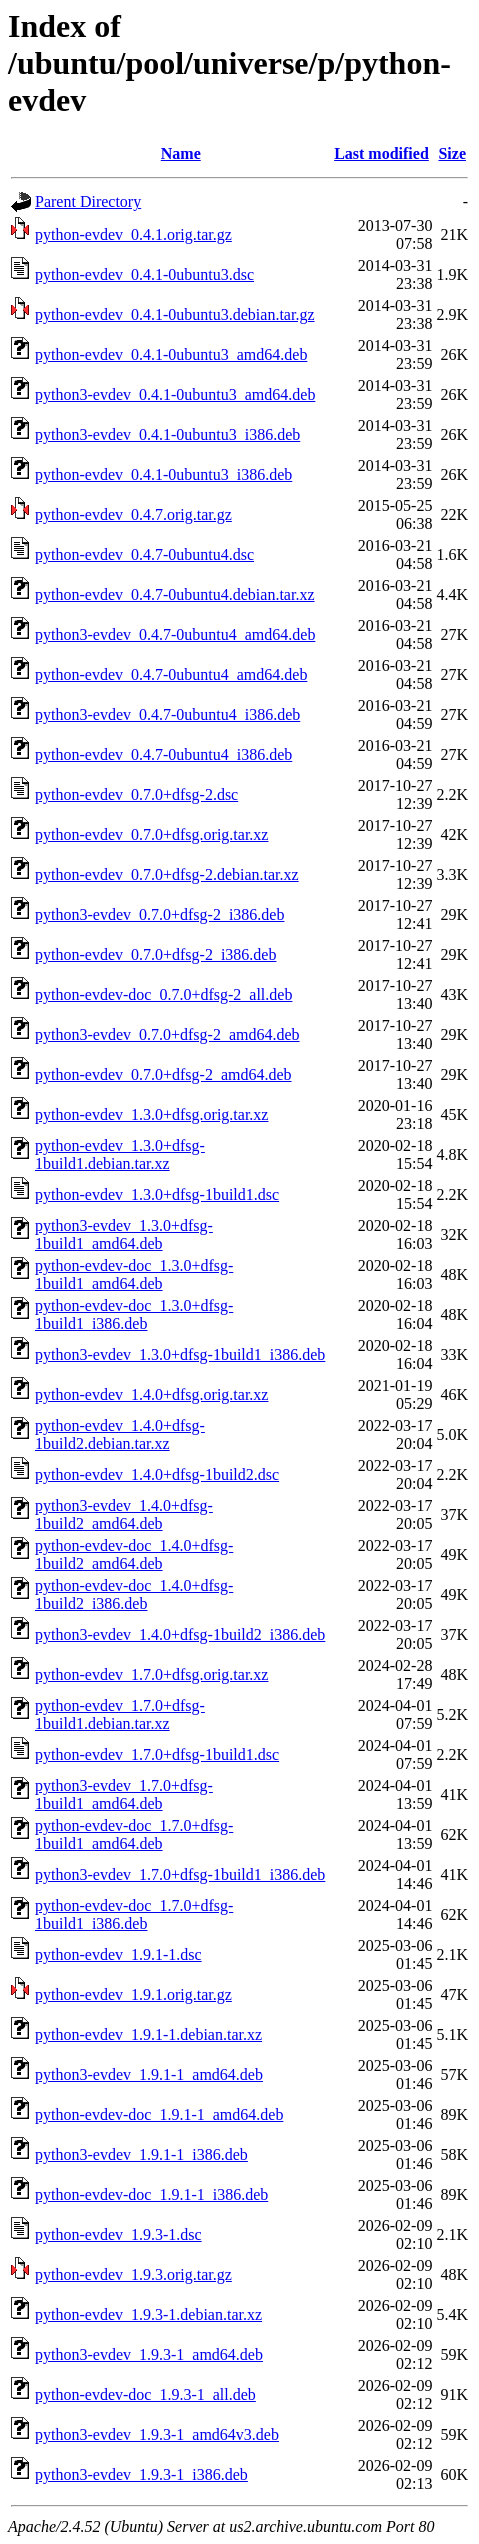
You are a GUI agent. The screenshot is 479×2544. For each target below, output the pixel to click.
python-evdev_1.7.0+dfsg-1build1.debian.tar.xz (120, 1714)
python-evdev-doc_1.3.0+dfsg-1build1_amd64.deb (134, 1274)
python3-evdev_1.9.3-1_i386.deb (141, 2474)
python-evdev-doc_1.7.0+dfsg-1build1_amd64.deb (134, 1834)
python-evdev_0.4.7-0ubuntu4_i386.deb (163, 754)
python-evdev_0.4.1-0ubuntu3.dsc (144, 274)
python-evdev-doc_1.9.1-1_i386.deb (151, 2194)
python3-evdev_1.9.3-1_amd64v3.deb (157, 2434)
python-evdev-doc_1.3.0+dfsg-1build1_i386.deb (134, 1314)
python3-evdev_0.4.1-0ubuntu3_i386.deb (167, 434)
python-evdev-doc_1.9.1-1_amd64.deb (159, 2114)
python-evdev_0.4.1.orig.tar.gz (133, 234)
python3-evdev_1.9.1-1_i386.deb (141, 2154)
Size (452, 153)
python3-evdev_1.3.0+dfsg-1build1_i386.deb (180, 1354)
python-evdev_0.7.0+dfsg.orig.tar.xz (151, 834)
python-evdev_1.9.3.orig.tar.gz (133, 2274)
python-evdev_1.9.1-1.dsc (118, 1954)
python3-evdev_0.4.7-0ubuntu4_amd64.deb (175, 634)
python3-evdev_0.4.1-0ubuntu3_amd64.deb (175, 394)
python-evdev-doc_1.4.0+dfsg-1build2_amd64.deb (134, 1554)
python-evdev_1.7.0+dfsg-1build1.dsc (157, 1754)
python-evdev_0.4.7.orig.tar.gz (133, 514)
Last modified (381, 153)
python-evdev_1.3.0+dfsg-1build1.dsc (157, 1194)
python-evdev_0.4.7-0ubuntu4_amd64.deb (171, 674)
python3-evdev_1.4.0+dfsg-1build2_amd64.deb (124, 1514)
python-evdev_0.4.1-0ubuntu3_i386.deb (163, 474)
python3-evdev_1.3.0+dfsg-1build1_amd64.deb (124, 1234)
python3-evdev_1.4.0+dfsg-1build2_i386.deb (180, 1634)
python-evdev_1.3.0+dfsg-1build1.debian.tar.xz (120, 1154)
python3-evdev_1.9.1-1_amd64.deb (149, 2074)
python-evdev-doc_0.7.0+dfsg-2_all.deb (163, 994)
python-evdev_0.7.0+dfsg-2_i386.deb (155, 954)
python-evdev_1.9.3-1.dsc (118, 2234)
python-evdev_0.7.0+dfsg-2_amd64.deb (163, 1074)
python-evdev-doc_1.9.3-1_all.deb (145, 2394)
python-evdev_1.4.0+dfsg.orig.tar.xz (151, 1394)
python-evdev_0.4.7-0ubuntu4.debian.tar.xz (175, 594)
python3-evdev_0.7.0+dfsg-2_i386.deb (159, 914)
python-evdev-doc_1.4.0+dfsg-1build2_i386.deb (134, 1594)
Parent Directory (88, 201)
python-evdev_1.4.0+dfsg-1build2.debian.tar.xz (120, 1434)
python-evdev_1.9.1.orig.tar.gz (133, 1994)
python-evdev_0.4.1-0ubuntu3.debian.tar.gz (175, 314)
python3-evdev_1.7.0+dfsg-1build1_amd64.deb (124, 1794)
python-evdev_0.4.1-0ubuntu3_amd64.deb (171, 354)
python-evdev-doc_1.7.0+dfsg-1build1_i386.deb (134, 1914)
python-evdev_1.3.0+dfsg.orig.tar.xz (151, 1114)
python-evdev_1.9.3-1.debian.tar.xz (148, 2314)
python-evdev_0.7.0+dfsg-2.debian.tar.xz (167, 874)
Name (181, 153)
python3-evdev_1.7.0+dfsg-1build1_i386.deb (180, 1874)
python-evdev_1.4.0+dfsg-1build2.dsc (157, 1474)
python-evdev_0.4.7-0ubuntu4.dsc (144, 554)
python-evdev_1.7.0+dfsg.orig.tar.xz (151, 1674)
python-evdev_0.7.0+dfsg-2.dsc (136, 794)
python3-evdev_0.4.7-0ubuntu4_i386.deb (167, 714)
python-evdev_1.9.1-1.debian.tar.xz (148, 2034)
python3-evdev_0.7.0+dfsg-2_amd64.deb (167, 1034)
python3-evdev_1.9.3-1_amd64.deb (149, 2354)
